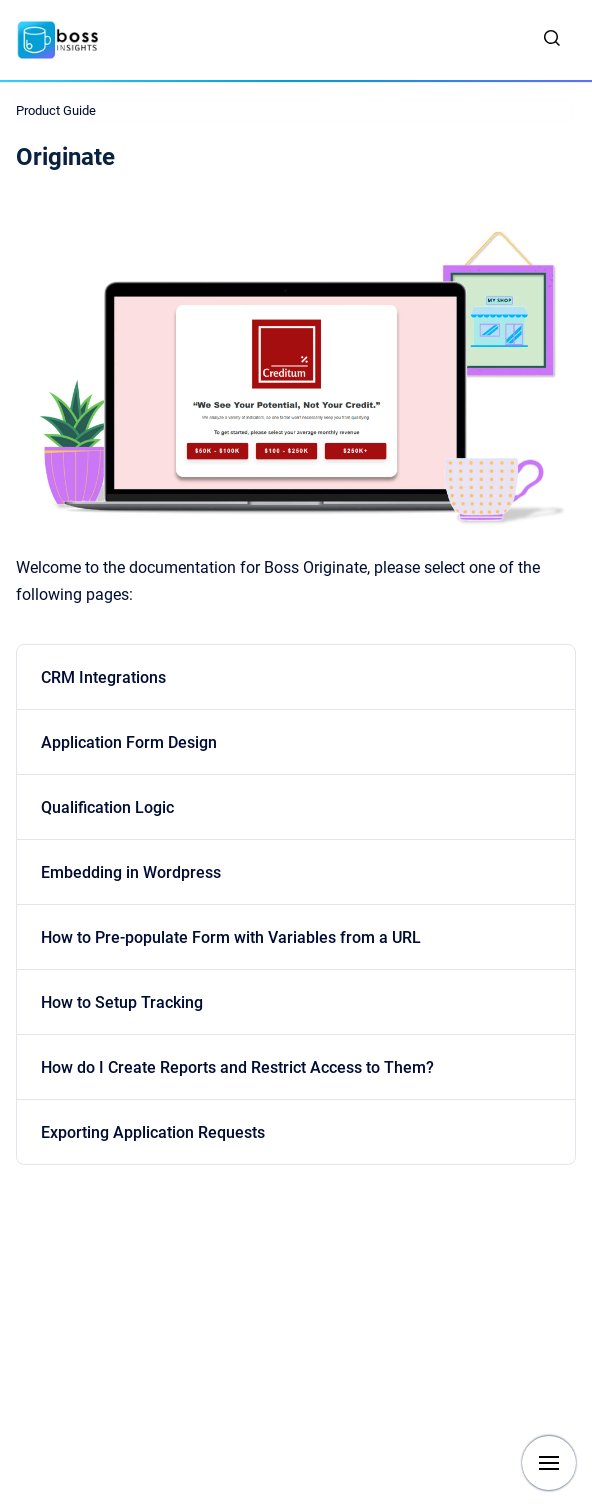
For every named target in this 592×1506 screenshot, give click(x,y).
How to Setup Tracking (122, 1002)
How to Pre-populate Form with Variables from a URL (231, 937)
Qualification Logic (107, 807)
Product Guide (56, 110)
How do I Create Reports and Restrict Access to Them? (237, 1067)
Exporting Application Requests (153, 1132)
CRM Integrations (103, 677)
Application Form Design (129, 742)
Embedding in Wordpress (131, 872)
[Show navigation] (549, 1463)
